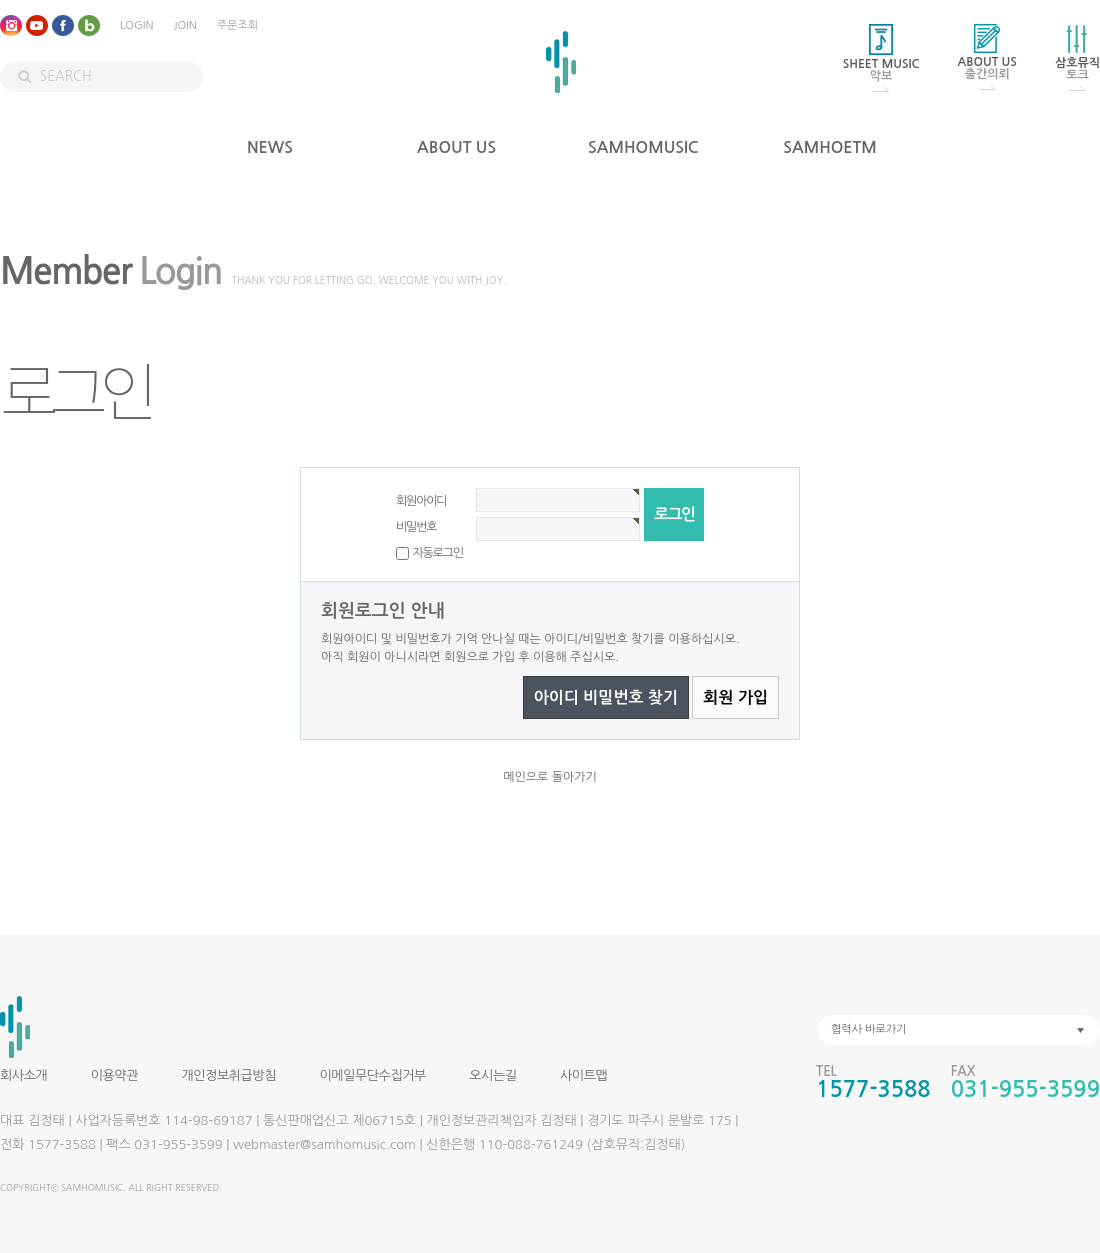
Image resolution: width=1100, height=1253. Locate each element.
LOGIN (136, 25)
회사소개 (23, 1075)
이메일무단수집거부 (372, 1075)
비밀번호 (416, 527)
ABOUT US (456, 147)
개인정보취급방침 (228, 1075)
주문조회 (237, 25)
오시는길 (492, 1075)
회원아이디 (421, 501)
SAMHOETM (830, 147)
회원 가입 (735, 697)
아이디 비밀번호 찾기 (606, 697)
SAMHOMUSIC (643, 147)
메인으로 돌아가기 (550, 777)
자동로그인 (437, 553)
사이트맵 (583, 1075)
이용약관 (114, 1075)
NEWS (270, 147)
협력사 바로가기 (868, 1029)
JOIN (184, 25)
